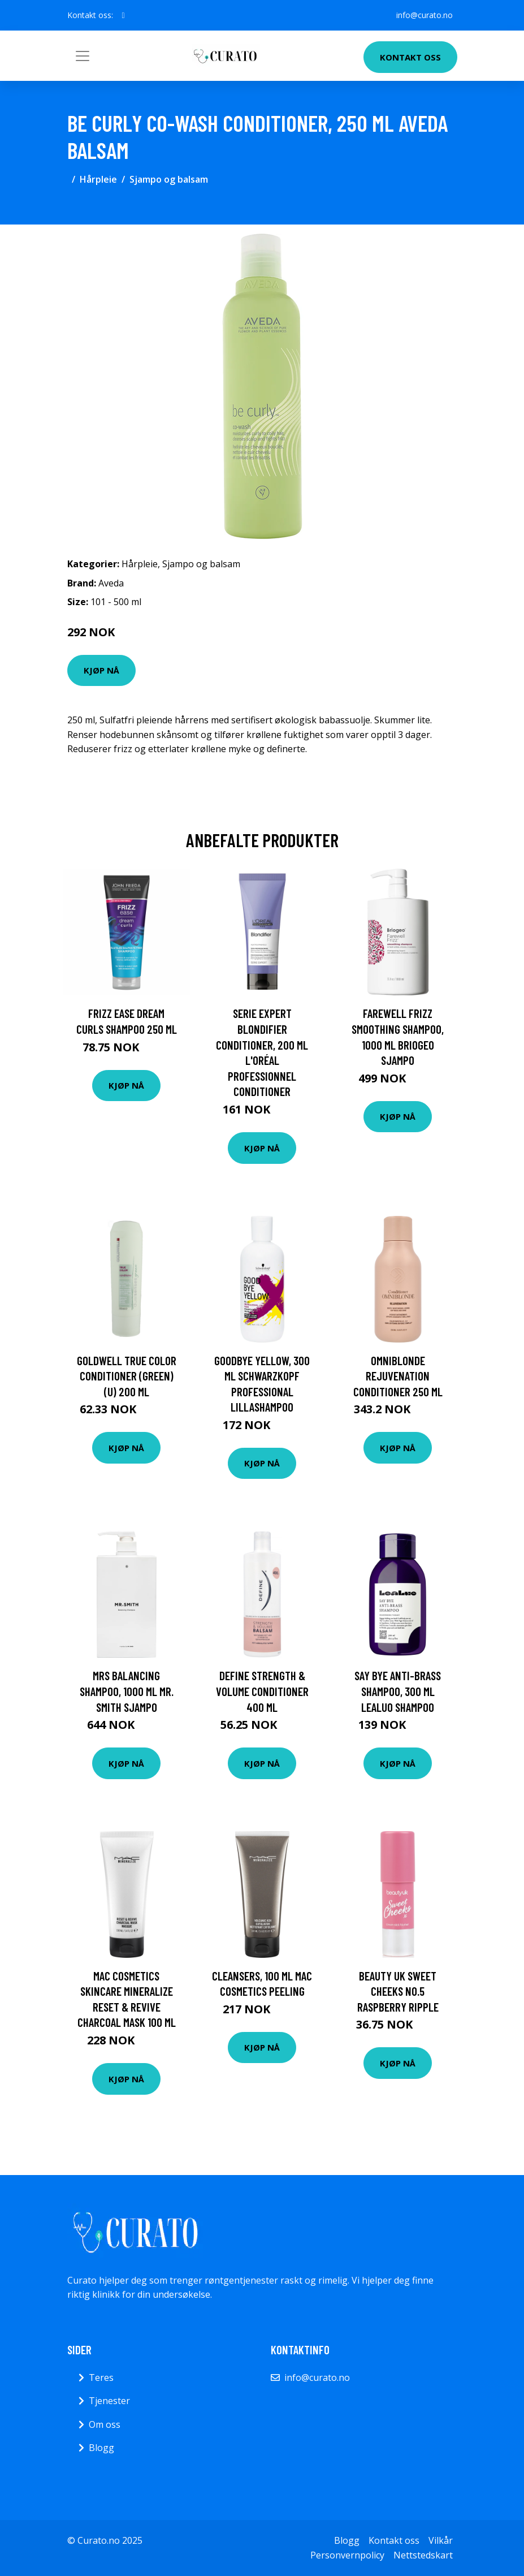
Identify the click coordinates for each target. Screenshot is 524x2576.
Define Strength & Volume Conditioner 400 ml (262, 1691)
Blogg (101, 2447)
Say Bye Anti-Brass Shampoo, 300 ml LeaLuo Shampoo (397, 1691)
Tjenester (109, 2400)
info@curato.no (424, 15)
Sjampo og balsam (168, 179)
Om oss (104, 2424)
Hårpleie (98, 179)
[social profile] (123, 15)
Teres (101, 2377)
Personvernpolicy (347, 2555)
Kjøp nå (101, 670)
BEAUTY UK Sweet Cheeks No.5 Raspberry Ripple (398, 1991)
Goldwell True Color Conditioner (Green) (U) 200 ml (126, 1376)
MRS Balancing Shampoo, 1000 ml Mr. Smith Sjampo (127, 1691)
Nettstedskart (423, 2555)
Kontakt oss (410, 57)
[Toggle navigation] (82, 56)
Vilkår (440, 2540)
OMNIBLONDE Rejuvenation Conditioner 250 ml (398, 1376)
